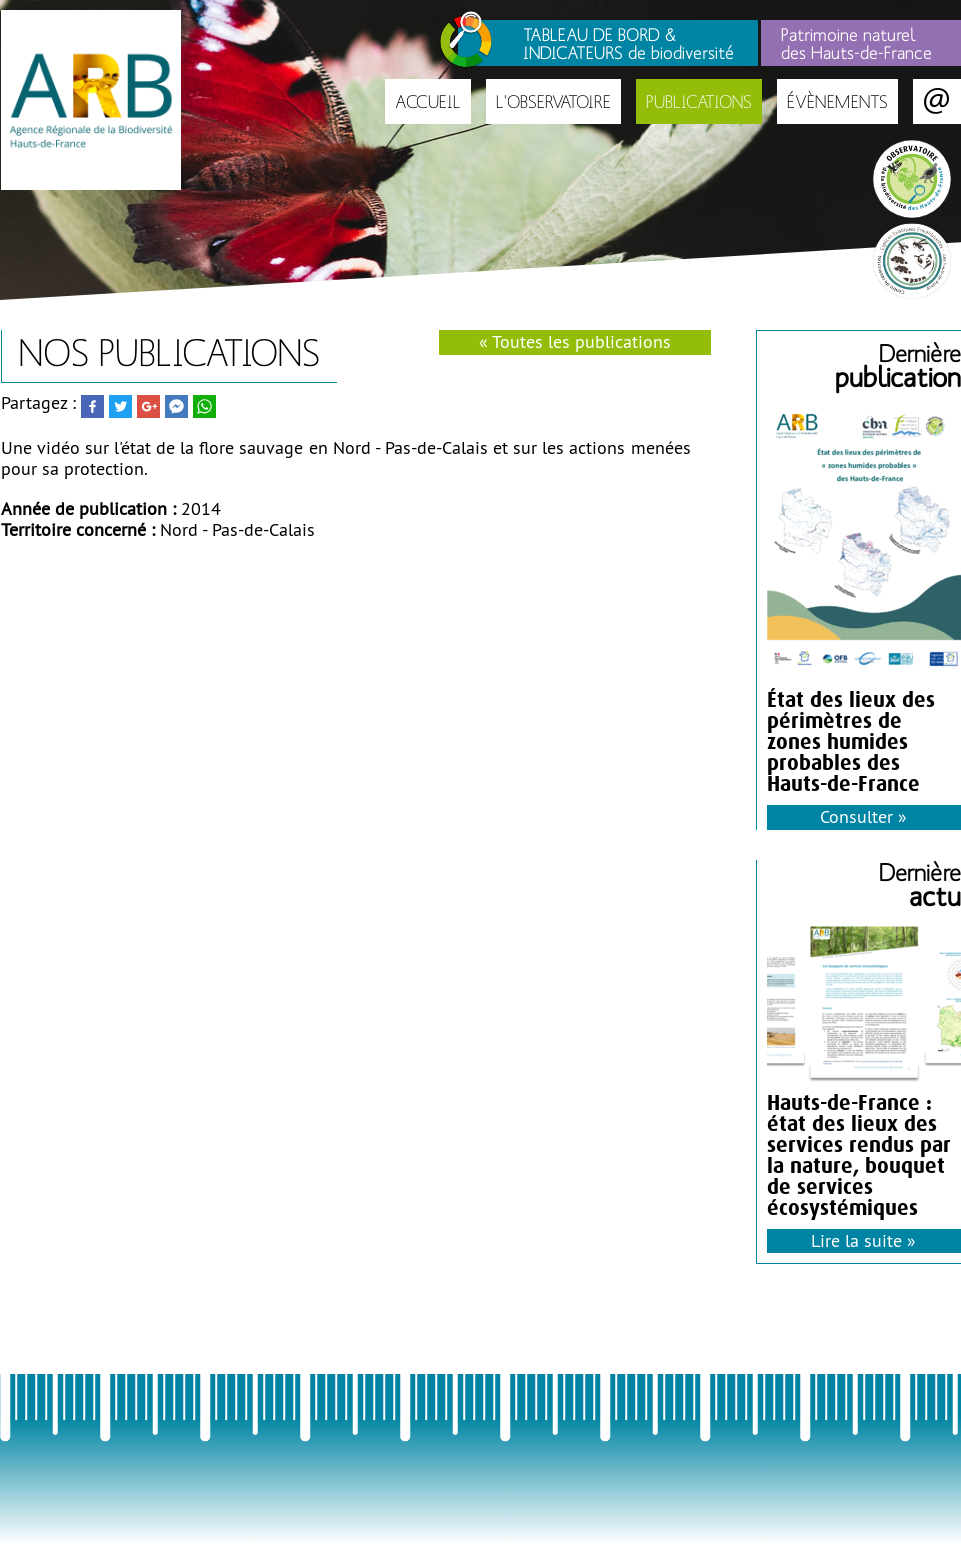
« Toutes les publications (575, 341)
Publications (699, 101)
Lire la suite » (863, 1240)
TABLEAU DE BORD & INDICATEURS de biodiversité (628, 43)
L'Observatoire (553, 101)
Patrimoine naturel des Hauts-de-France (856, 43)
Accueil (428, 101)
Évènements (837, 101)
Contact (937, 101)
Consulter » (863, 816)
